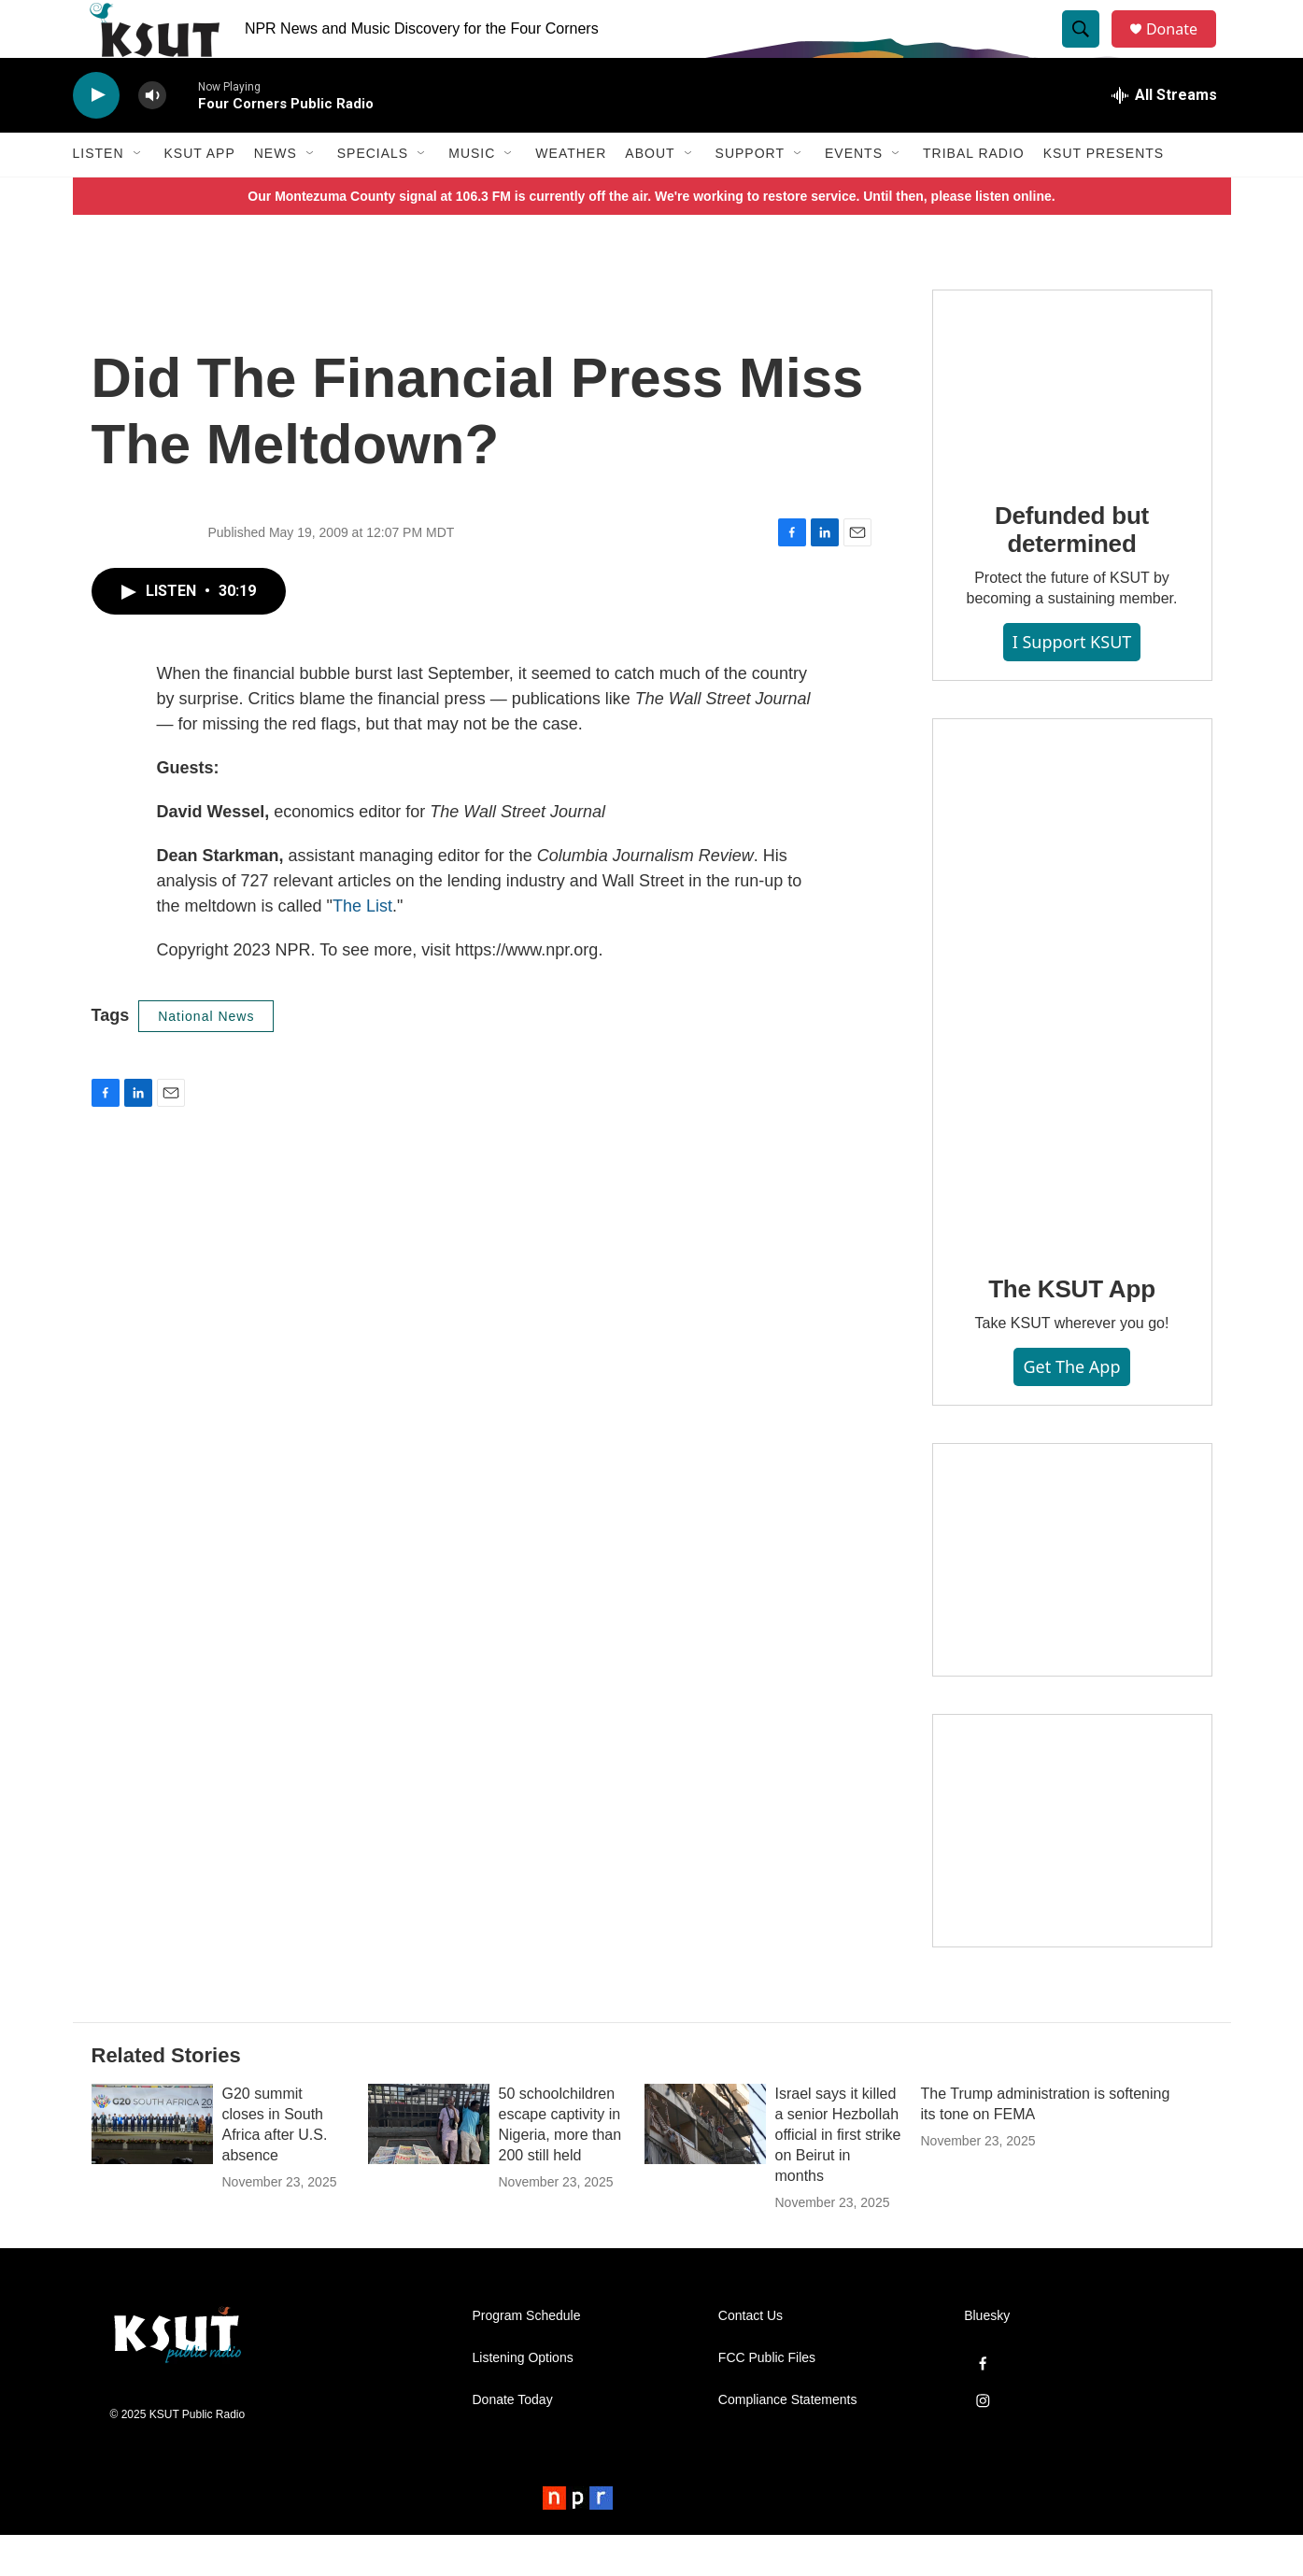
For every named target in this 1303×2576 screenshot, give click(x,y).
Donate (1183, 49)
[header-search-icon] (1089, 49)
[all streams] (1164, 135)
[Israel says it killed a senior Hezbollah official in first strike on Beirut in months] (705, 2165)
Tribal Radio (974, 194)
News (275, 194)
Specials (372, 194)
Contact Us (750, 2357)
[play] (96, 136)
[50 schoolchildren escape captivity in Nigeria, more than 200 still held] (428, 2165)
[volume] (152, 136)
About (649, 194)
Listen (98, 194)
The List (362, 946)
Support (750, 194)
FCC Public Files (766, 2399)
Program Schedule (527, 2357)
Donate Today (513, 2441)
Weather (570, 194)
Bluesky (987, 2357)
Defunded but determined (1072, 571)
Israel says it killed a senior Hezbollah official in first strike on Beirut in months (838, 2176)
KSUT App (199, 194)
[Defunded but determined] (1072, 423)
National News (206, 1056)
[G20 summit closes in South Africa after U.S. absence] (152, 2165)
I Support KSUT (1072, 683)
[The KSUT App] (1072, 1023)
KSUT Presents (1103, 194)
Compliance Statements (787, 2441)
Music (471, 194)
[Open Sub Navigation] (138, 194)
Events (854, 194)
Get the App (1071, 1406)
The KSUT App (1071, 1329)
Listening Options (523, 2399)
